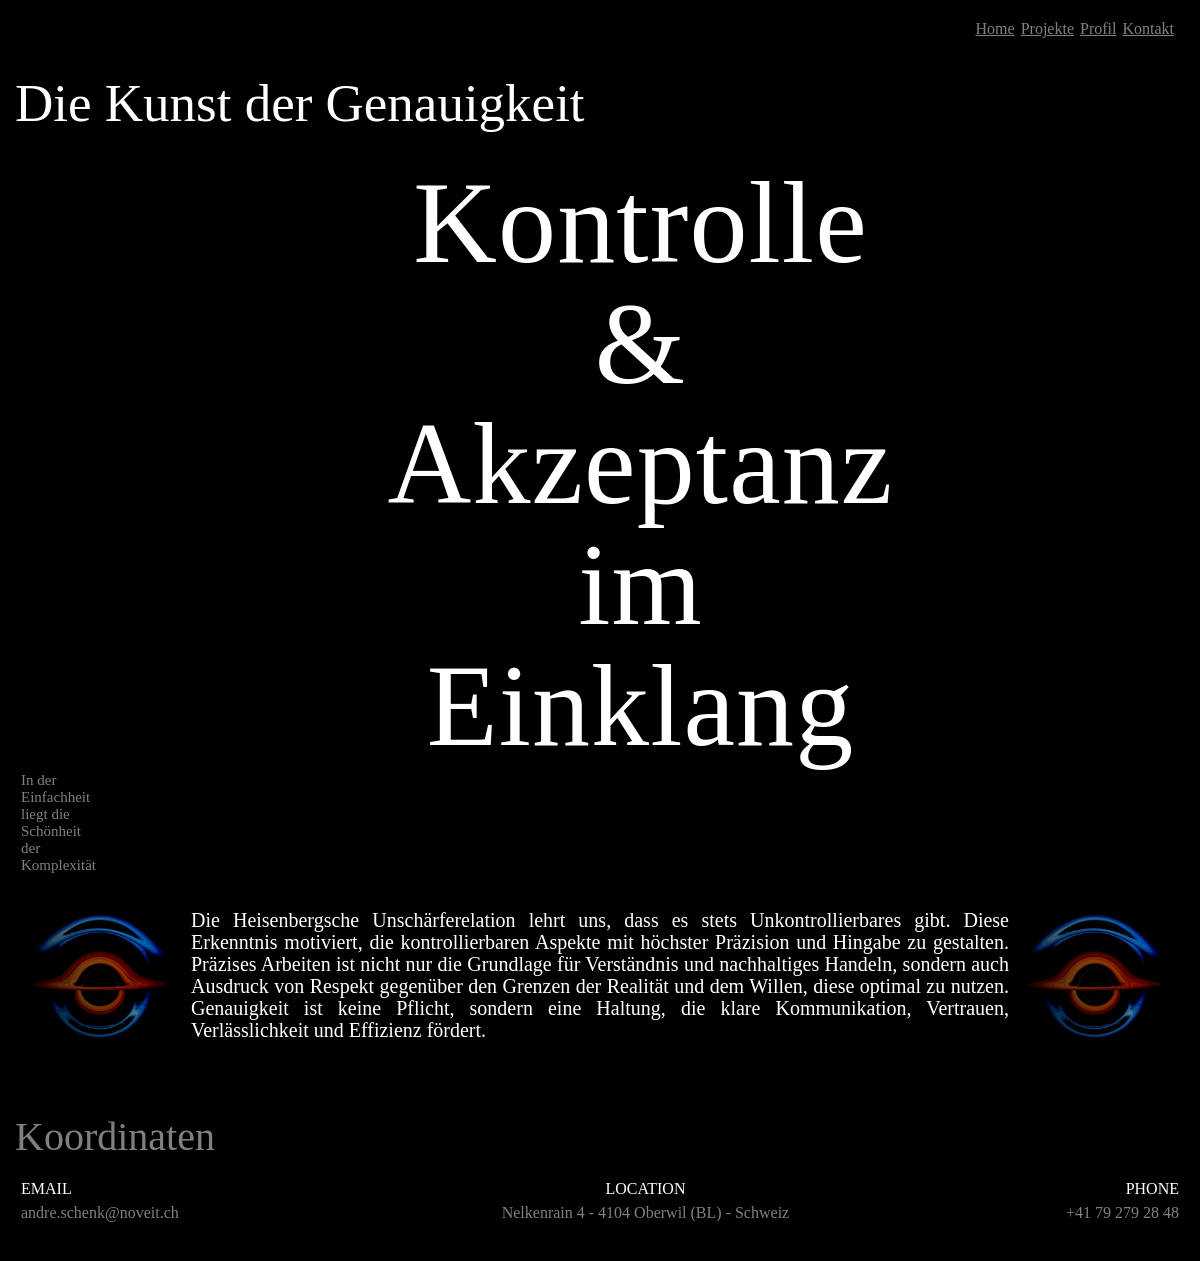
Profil (1098, 28)
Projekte (1047, 28)
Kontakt (1148, 28)
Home (995, 28)
